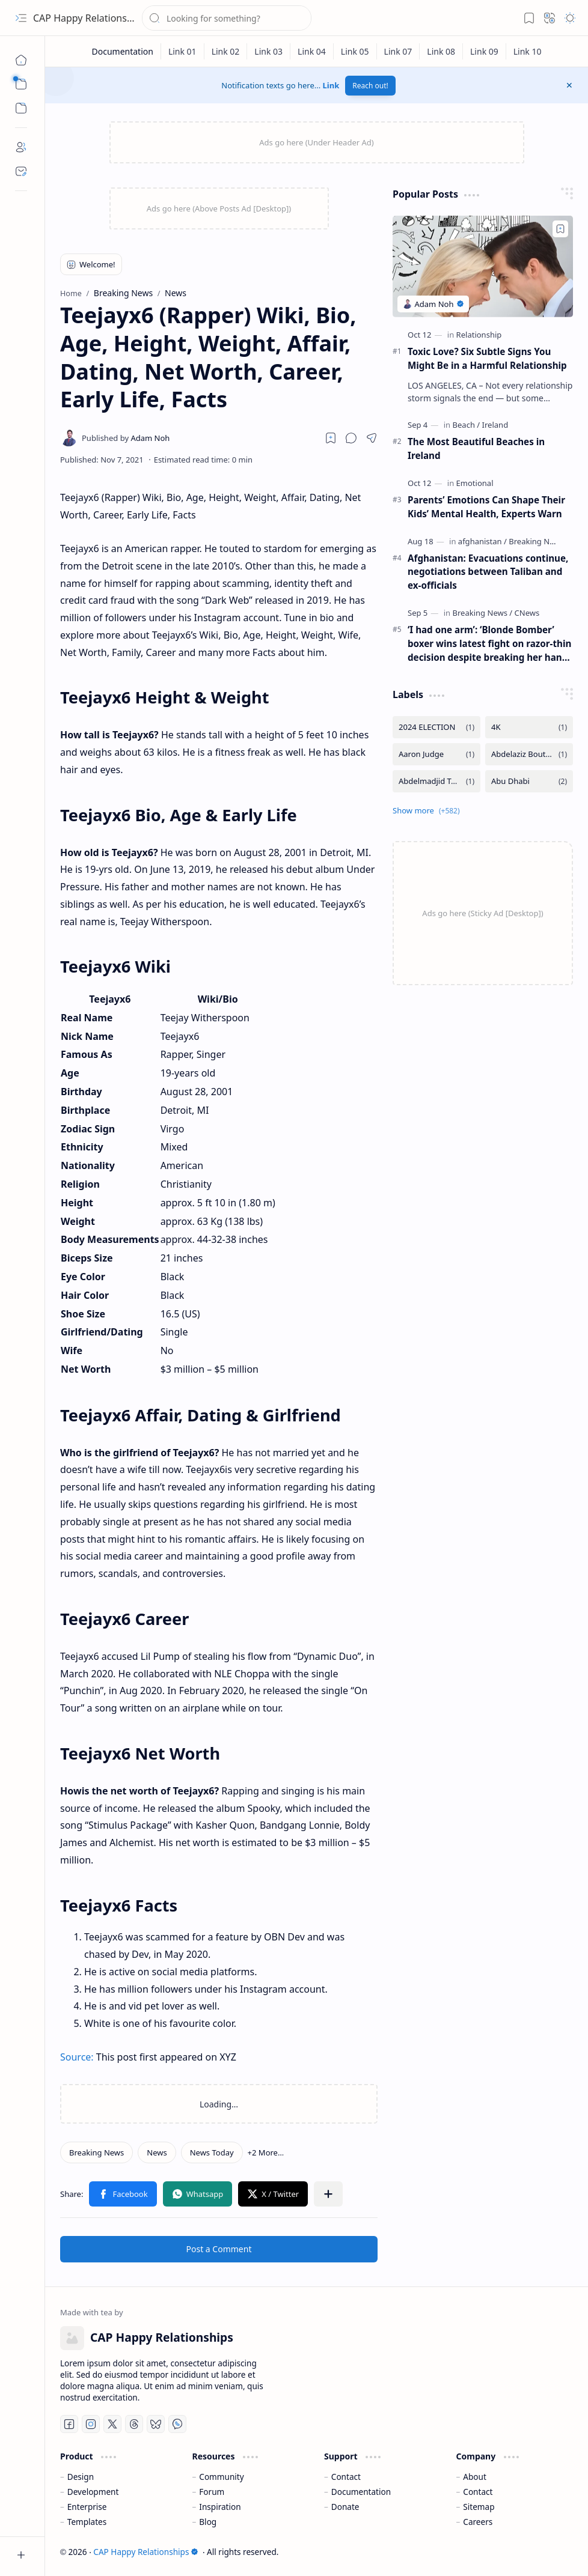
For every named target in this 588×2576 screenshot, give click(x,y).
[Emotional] (475, 483)
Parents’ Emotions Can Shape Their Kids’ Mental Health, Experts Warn (486, 507)
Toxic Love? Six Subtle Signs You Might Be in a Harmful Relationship (487, 358)
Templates (87, 2521)
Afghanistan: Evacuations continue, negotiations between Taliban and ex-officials (488, 572)
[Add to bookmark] (560, 228)
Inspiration (219, 2506)
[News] (157, 2152)
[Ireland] (495, 424)
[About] (21, 147)
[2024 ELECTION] (436, 727)
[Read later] (331, 438)
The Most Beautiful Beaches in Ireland (476, 448)
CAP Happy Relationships (89, 18)
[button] (21, 18)
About (474, 2476)
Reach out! (370, 85)
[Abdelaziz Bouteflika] (529, 754)
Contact (346, 2476)
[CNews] (527, 612)
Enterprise (87, 2506)
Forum (211, 2491)
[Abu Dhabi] (529, 781)
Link (331, 85)
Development (93, 2491)
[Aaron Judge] (436, 754)
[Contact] (21, 171)
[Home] (21, 60)
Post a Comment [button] (219, 2249)
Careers (477, 2521)
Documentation (361, 2491)
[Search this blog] (226, 18)
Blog (207, 2521)
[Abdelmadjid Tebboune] (436, 781)
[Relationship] (479, 334)
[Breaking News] (96, 2152)
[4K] (529, 727)
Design (80, 2476)
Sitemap (478, 2506)
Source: (77, 2057)
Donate (345, 2506)
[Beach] (466, 424)
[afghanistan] (482, 541)
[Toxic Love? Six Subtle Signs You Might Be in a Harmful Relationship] (483, 266)
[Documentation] (122, 51)
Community (221, 2476)
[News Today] (212, 2152)
